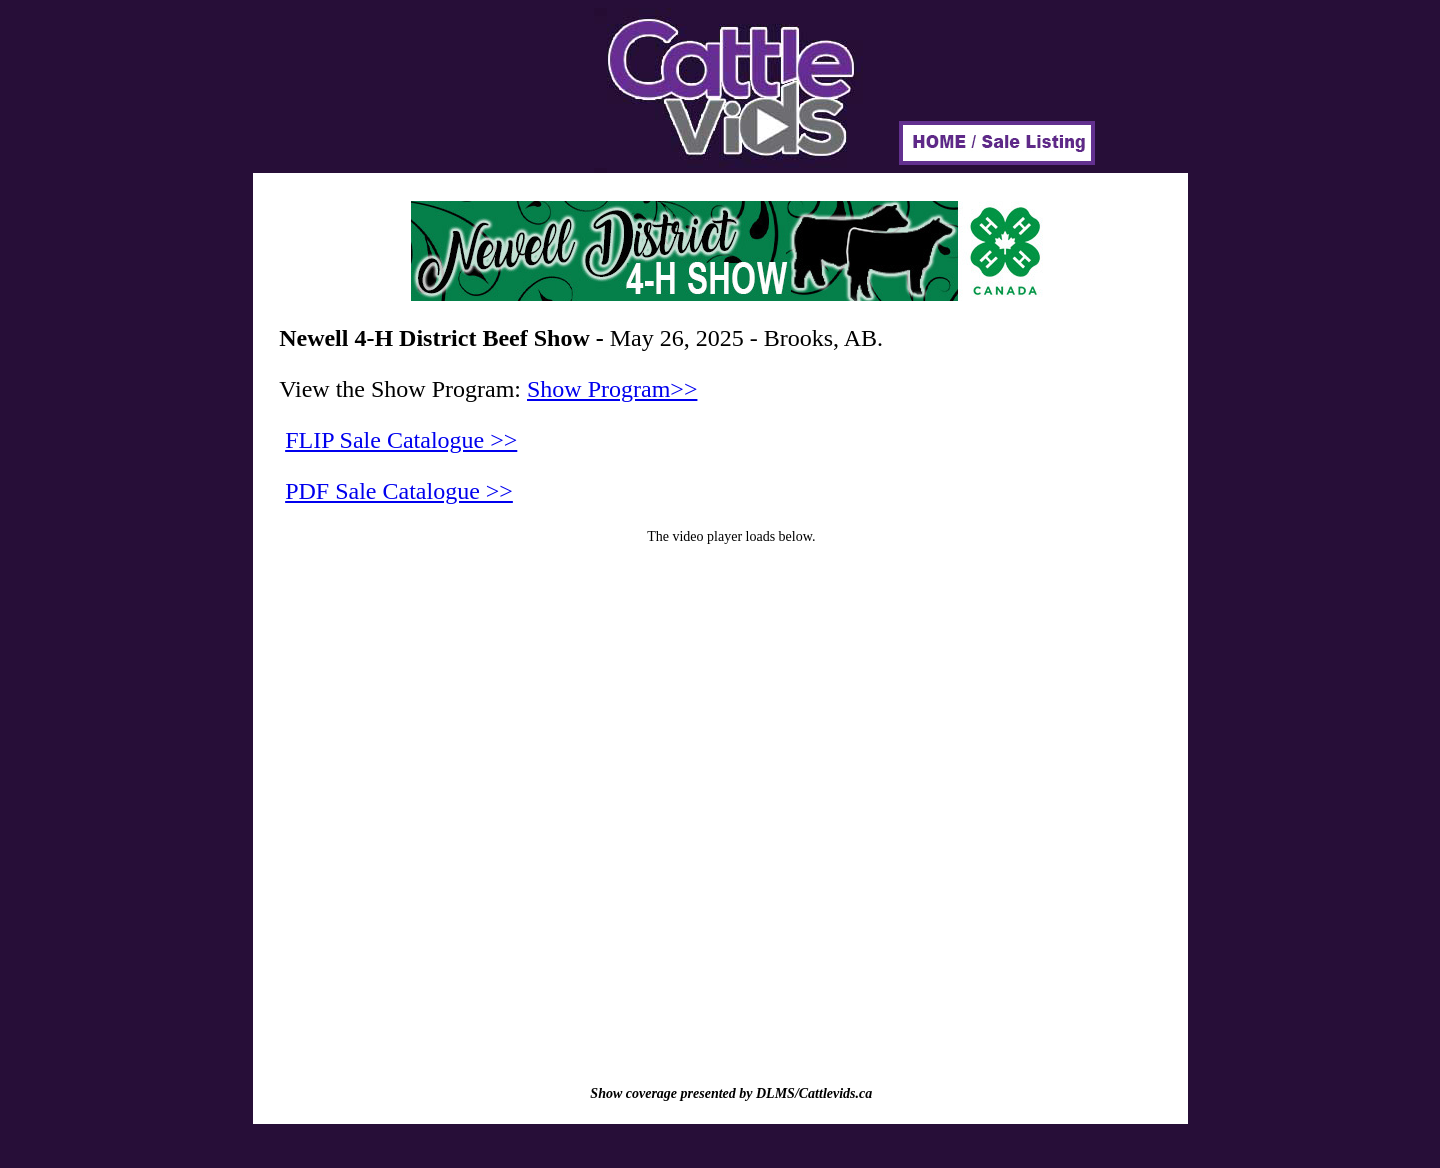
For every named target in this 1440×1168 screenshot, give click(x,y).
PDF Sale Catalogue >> (399, 491)
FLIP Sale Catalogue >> (401, 440)
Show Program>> (612, 389)
